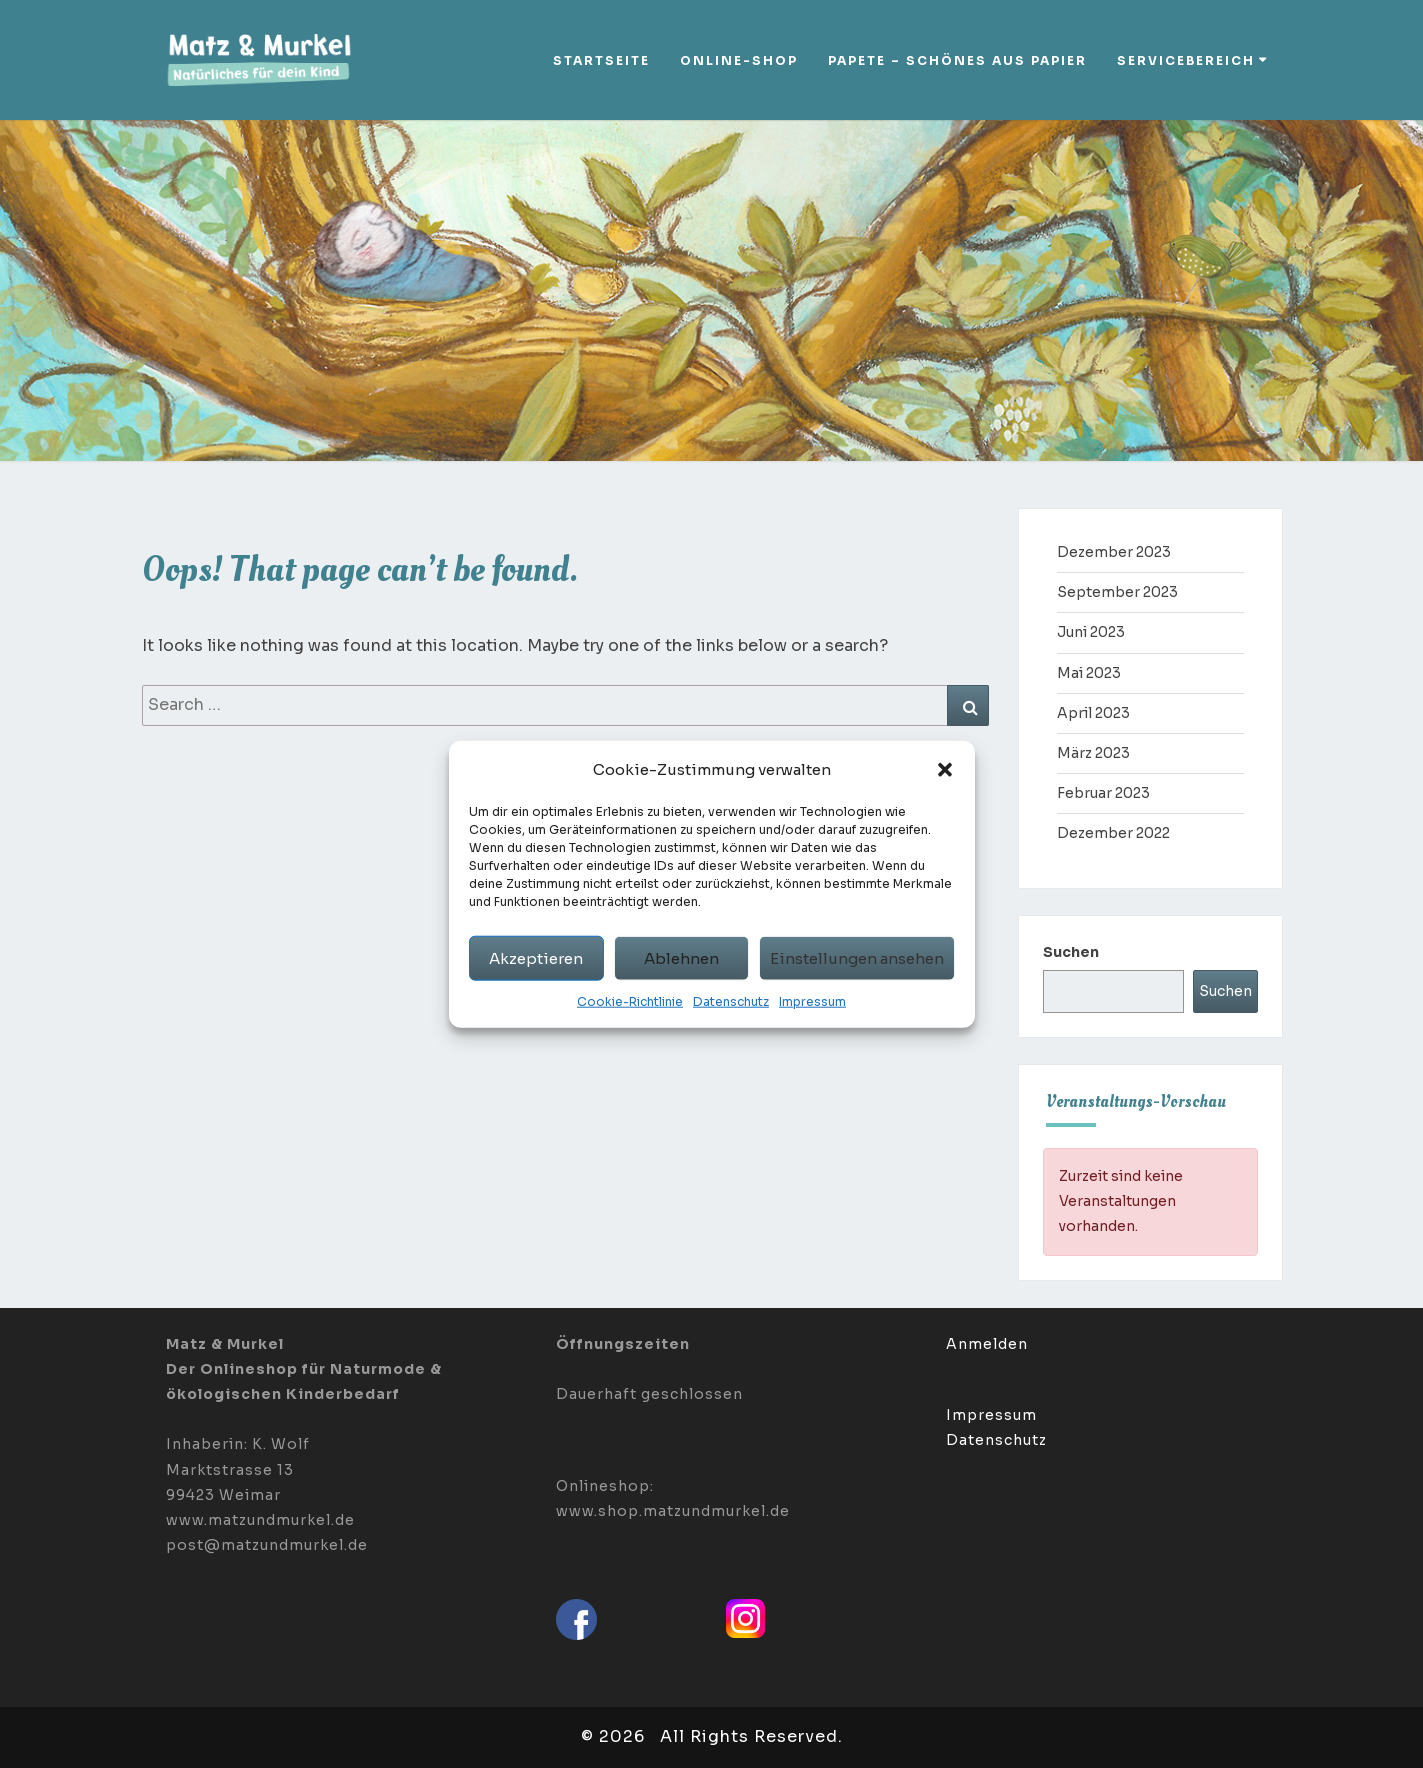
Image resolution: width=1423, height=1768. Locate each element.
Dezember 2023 (1114, 552)
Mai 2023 (1089, 673)
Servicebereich (1186, 60)
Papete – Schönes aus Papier (957, 60)
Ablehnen (681, 957)
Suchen (1071, 952)
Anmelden (987, 1344)
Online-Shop (739, 60)
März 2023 (1093, 753)
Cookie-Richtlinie (630, 1001)
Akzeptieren (536, 957)
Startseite (601, 60)
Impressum (812, 1001)
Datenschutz (731, 1001)
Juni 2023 (1091, 632)
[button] (945, 769)
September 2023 (1117, 592)
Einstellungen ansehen (857, 957)
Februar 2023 (1103, 793)
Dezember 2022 (1113, 833)
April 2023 (1093, 713)
